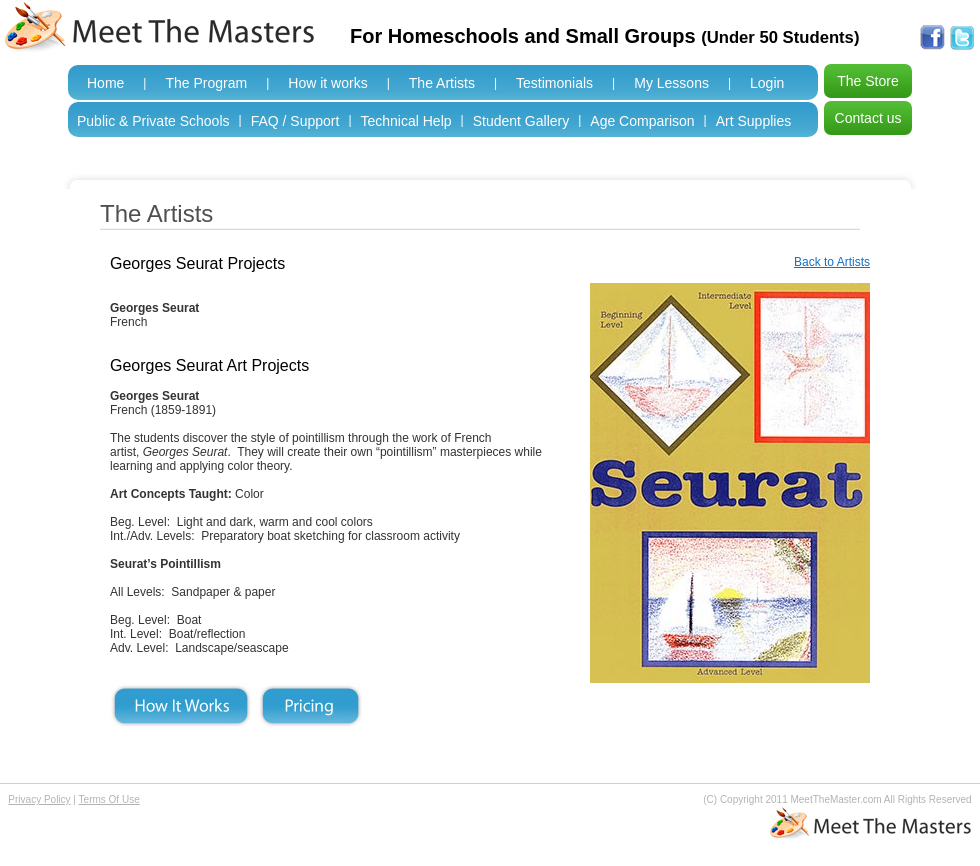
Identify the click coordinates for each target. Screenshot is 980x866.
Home (105, 83)
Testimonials (554, 83)
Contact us (868, 118)
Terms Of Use (109, 799)
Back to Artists (832, 262)
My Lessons (671, 83)
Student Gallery (521, 121)
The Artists (442, 83)
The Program (206, 83)
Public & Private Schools (153, 121)
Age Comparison (642, 121)
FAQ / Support (295, 121)
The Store (867, 81)
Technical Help (406, 121)
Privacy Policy (39, 799)
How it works (327, 83)
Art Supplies (753, 121)
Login (767, 83)
